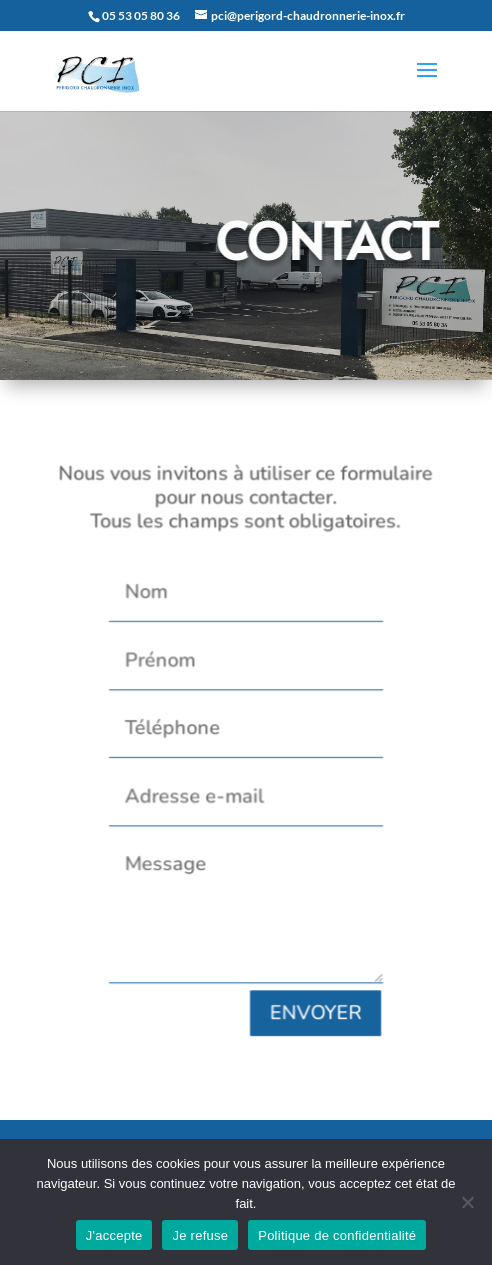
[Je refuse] (467, 1202)
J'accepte (114, 1235)
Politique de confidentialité (337, 1235)
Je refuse (200, 1235)
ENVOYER (311, 996)
